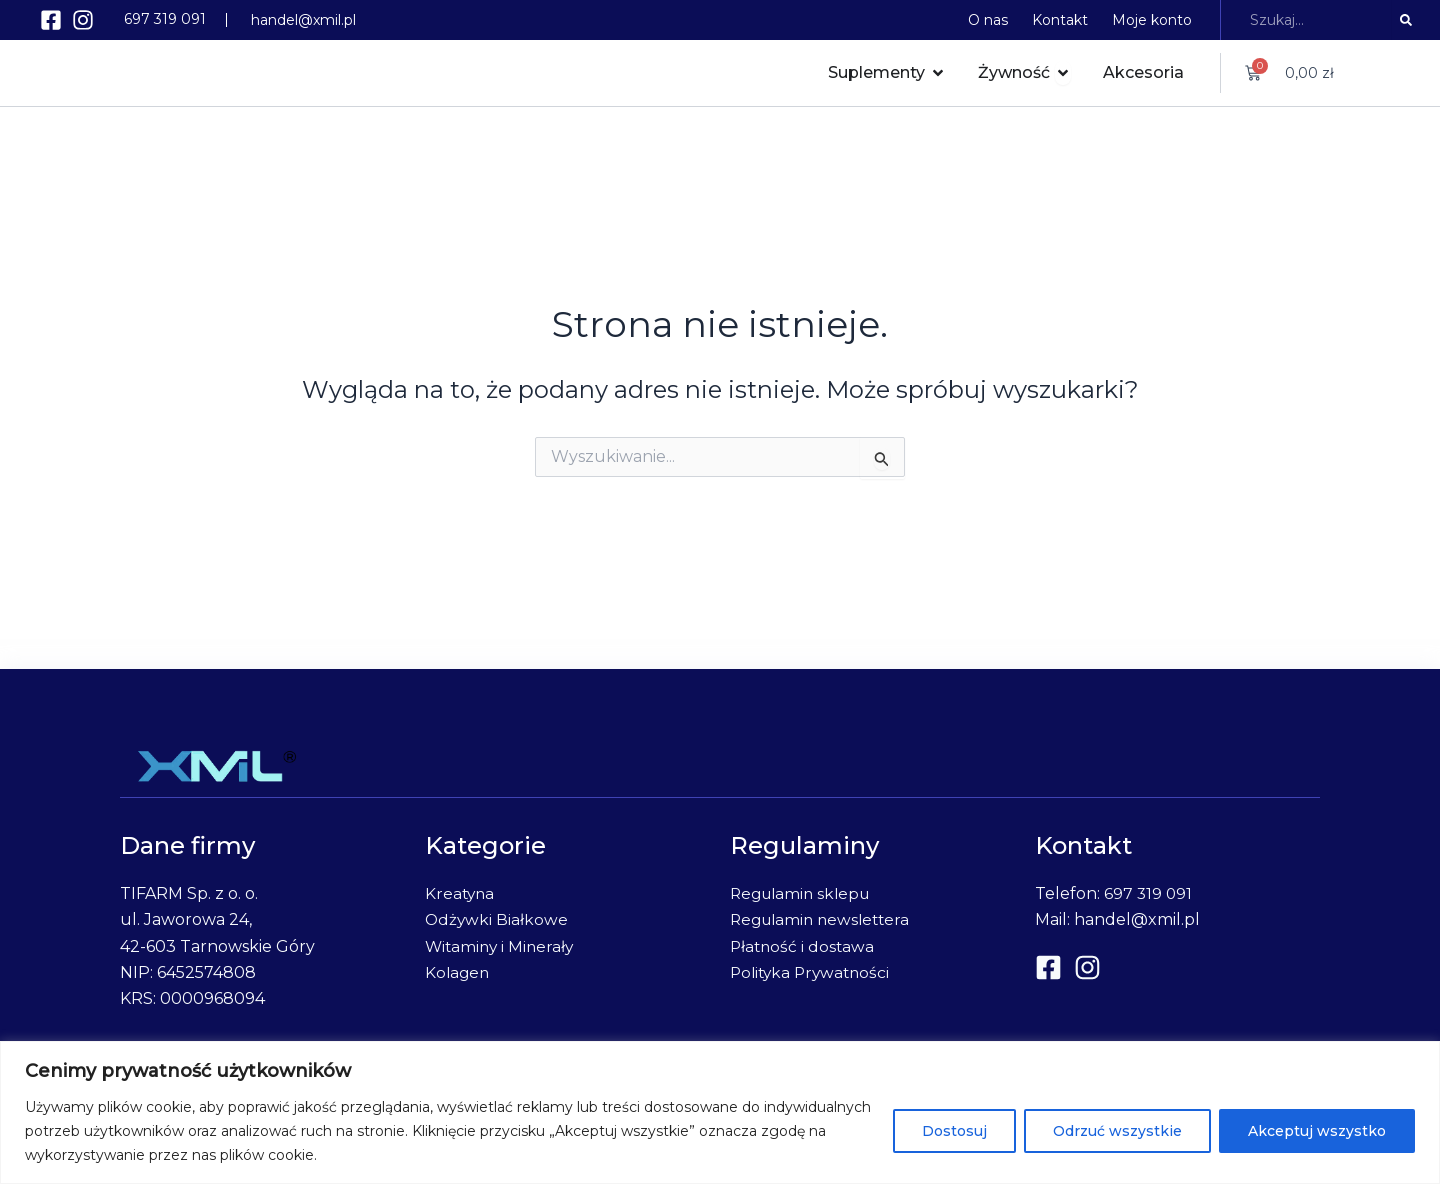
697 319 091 (165, 19)
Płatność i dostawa (804, 946)
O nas (988, 20)
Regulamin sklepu (804, 893)
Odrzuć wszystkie (1117, 1131)
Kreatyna (461, 893)
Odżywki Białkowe (497, 919)
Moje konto (1152, 20)
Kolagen (458, 972)
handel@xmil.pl (303, 20)
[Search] (1406, 20)
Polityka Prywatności (813, 972)
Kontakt (1060, 20)
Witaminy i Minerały (502, 946)
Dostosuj (954, 1131)
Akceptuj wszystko (1317, 1131)
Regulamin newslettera (826, 919)
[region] (720, 1112)
